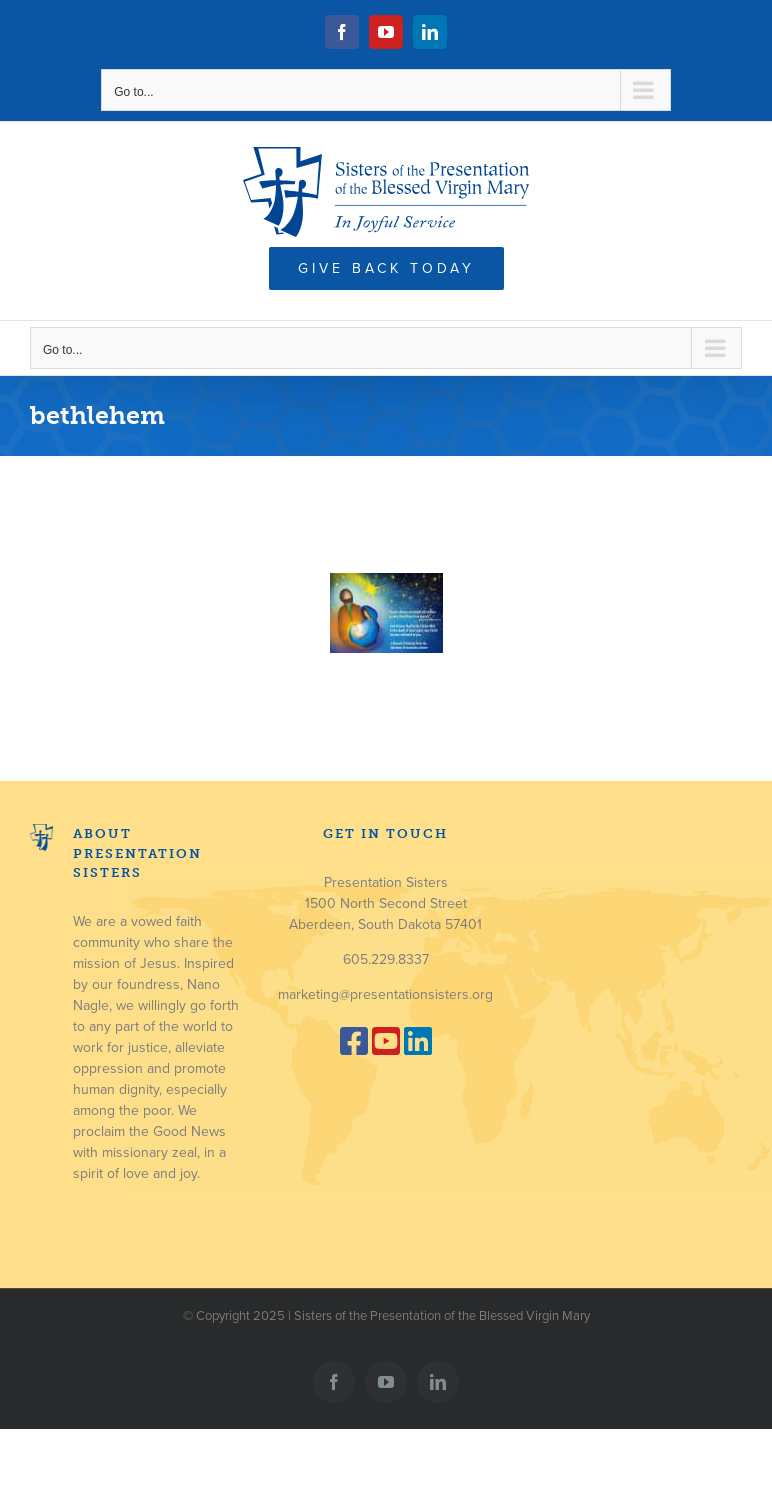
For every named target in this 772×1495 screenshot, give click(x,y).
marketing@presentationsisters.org (385, 994)
